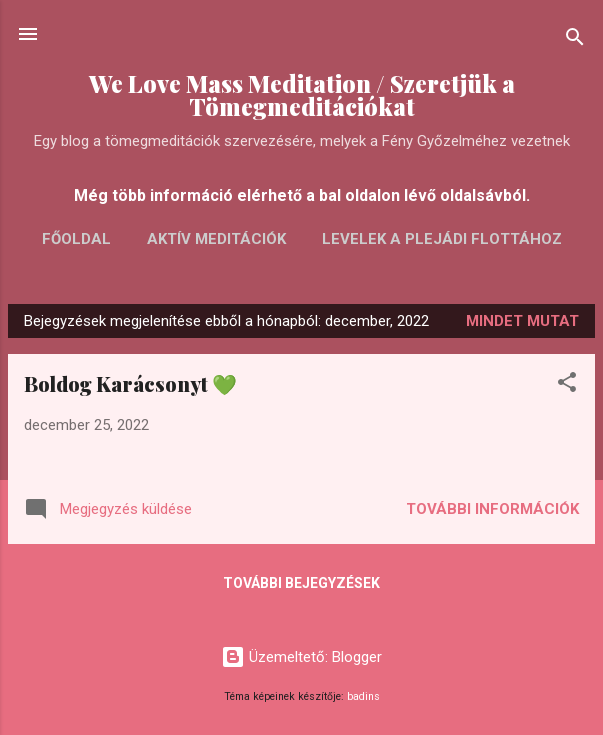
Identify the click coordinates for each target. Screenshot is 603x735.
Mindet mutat (522, 321)
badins (363, 696)
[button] (567, 385)
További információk (492, 509)
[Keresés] (575, 40)
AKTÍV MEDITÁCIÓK (216, 239)
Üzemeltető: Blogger (301, 657)
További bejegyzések (301, 583)
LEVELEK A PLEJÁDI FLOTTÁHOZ (442, 239)
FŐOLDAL (76, 239)
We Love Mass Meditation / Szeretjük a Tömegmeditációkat (302, 95)
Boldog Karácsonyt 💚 (130, 383)
